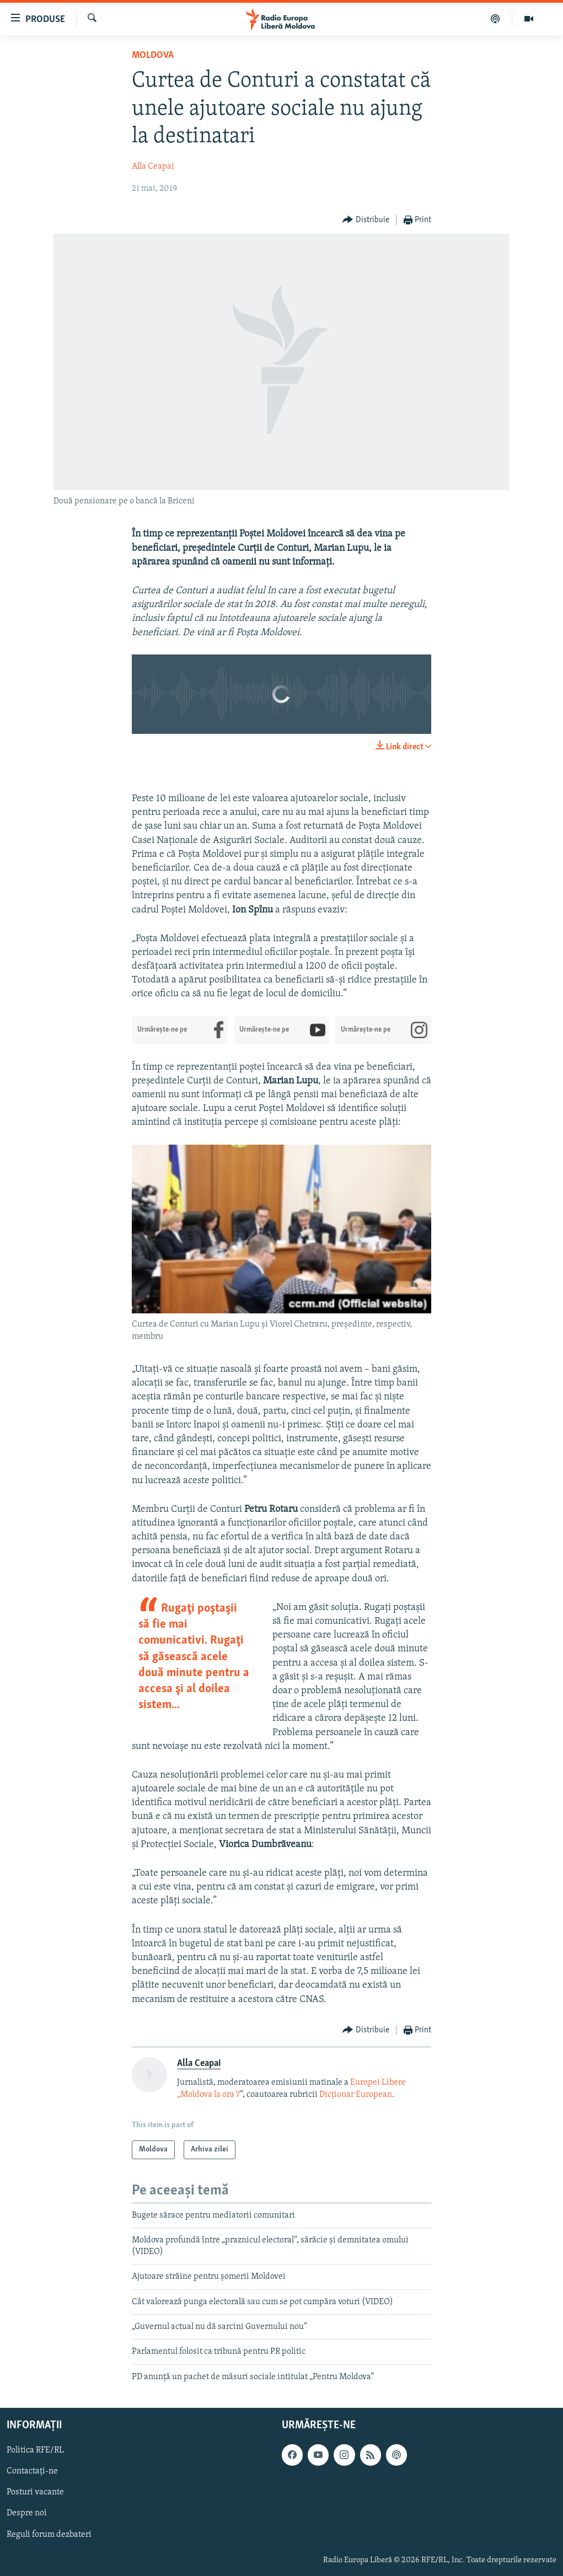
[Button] (365, 220)
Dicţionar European (355, 2094)
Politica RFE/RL (35, 2450)
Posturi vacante (35, 2492)
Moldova (153, 55)
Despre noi (27, 2513)
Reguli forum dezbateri (49, 2534)
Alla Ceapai (153, 166)
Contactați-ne (32, 2471)
